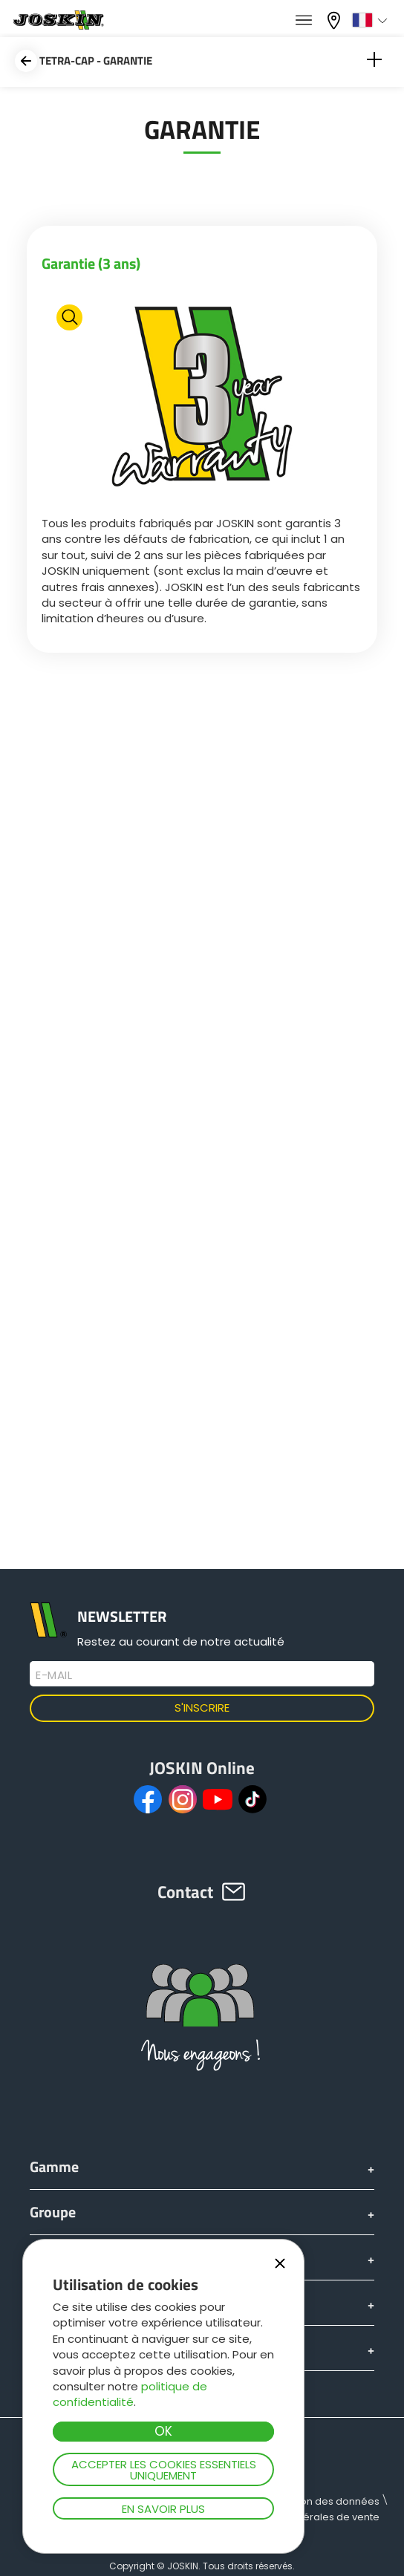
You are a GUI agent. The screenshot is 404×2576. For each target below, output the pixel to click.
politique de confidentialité (130, 2394)
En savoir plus (163, 2509)
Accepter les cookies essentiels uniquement (163, 2469)
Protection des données (321, 2501)
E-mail (54, 1675)
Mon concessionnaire (336, 20)
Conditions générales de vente (304, 2517)
